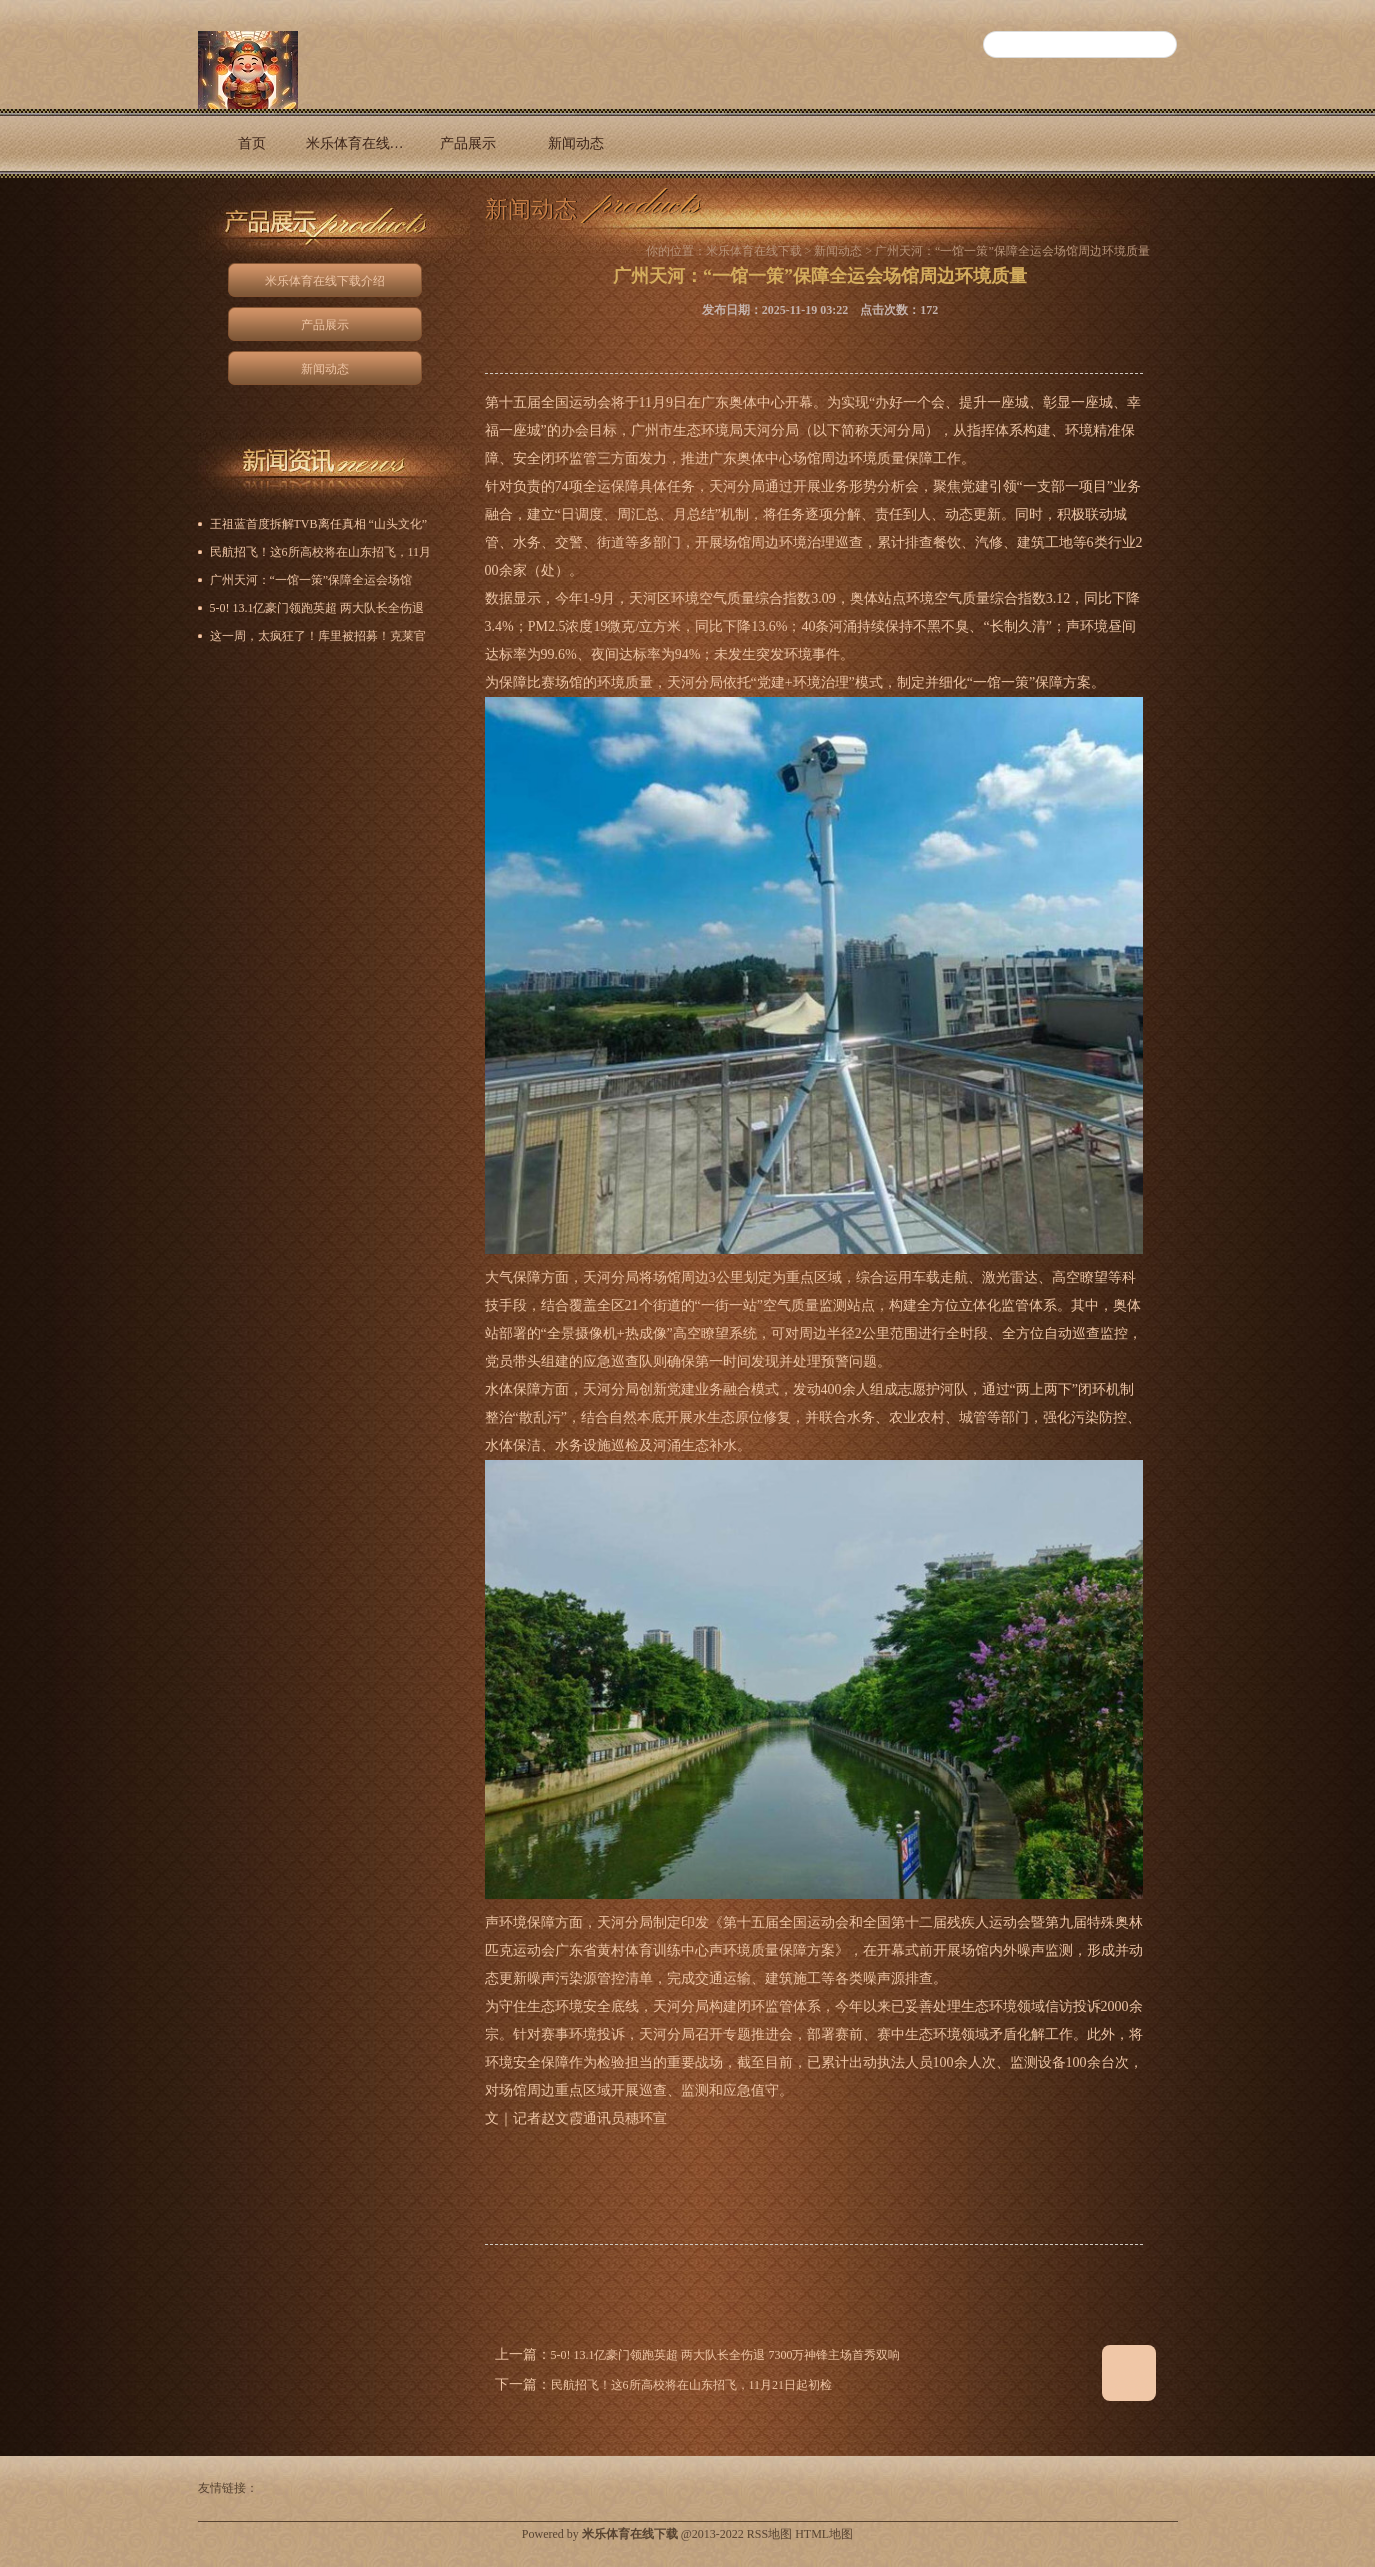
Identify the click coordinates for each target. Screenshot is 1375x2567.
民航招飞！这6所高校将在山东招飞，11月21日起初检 (692, 2385)
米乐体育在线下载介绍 (360, 143)
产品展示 (468, 143)
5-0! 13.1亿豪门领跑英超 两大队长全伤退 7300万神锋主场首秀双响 (726, 2355)
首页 (252, 143)
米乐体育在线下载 (754, 251)
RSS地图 (769, 2534)
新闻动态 (576, 143)
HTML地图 (824, 2534)
